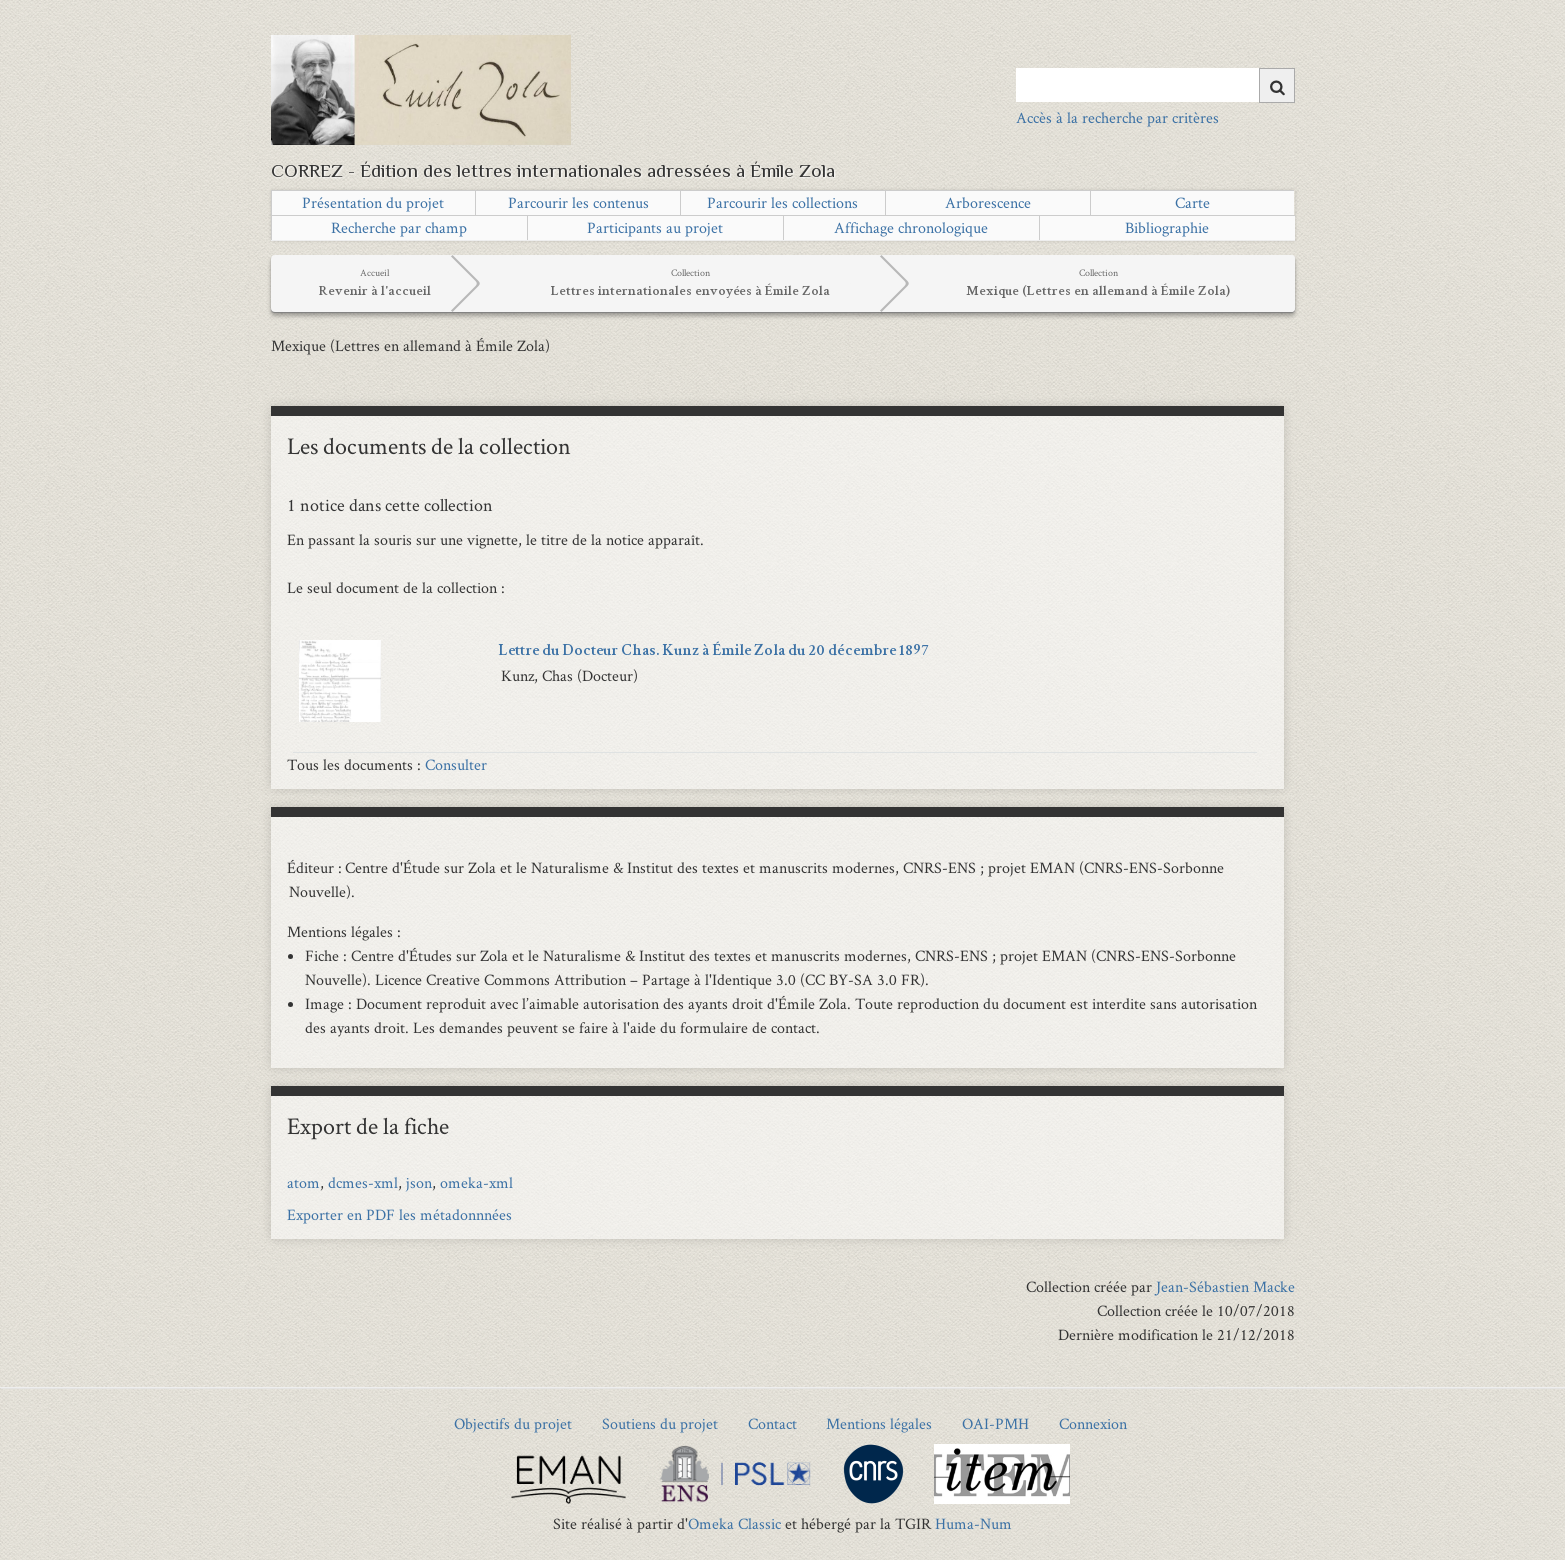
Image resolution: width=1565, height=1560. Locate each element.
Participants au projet (655, 227)
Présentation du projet (373, 202)
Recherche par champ (399, 227)
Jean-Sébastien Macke (1225, 1286)
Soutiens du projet (660, 1423)
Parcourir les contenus (578, 202)
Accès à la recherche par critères (1117, 117)
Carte (1192, 202)
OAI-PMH (995, 1423)
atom (303, 1182)
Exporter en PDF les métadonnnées (399, 1214)
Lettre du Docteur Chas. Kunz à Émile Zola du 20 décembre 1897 (713, 652)
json (419, 1182)
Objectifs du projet (513, 1423)
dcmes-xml (363, 1182)
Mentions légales (879, 1423)
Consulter (456, 764)
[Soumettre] (1277, 85)
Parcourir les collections (782, 202)
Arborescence (988, 202)
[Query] (1155, 85)
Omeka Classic (734, 1523)
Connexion (1093, 1423)
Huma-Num (973, 1523)
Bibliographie (1167, 227)
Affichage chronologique (911, 227)
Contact (772, 1423)
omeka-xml (476, 1182)
